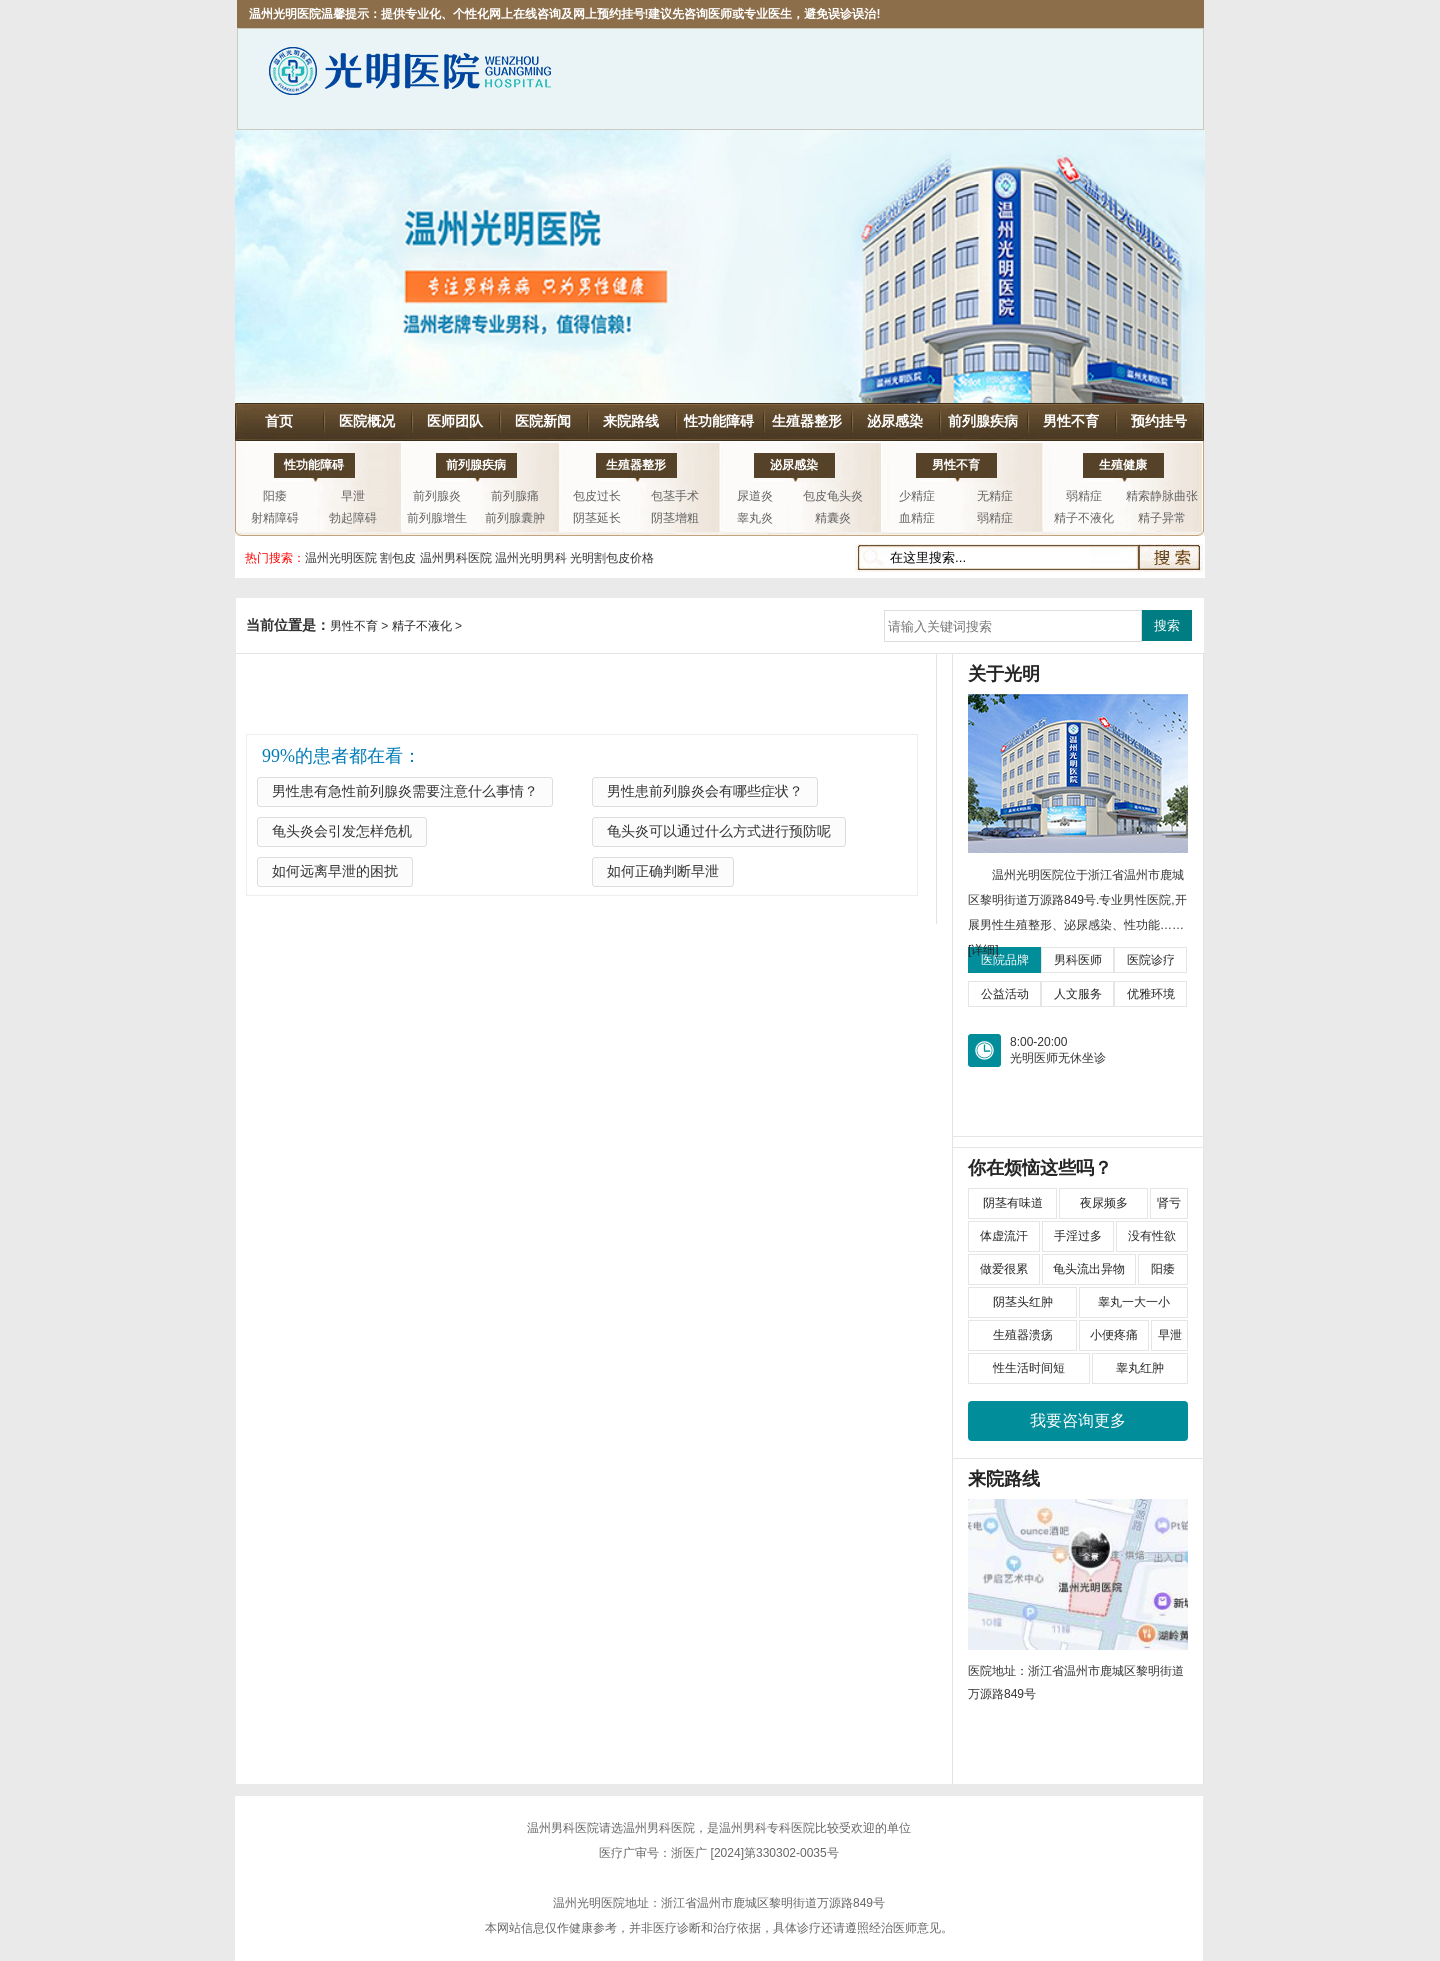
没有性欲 (1152, 1236)
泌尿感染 (895, 421)
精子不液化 (1084, 518)
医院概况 (367, 421)
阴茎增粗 (675, 518)
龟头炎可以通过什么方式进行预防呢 (719, 831)
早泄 (353, 496)
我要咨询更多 (1078, 1420)
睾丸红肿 (1140, 1368)
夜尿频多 (1104, 1203)
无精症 (995, 496)
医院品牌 (1005, 960)
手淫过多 (1078, 1236)
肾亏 (1169, 1203)
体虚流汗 (1004, 1236)
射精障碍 (275, 518)
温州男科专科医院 (767, 1828)
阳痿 (275, 496)
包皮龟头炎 (833, 496)
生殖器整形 (807, 421)
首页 (279, 421)
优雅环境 (1151, 994)
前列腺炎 (437, 496)
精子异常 (1162, 518)
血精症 (917, 518)
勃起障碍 (353, 518)
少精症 (917, 496)
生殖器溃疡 (1023, 1335)
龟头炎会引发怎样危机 (342, 831)
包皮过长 (597, 496)
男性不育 (1071, 421)
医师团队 (455, 421)
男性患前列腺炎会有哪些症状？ (705, 791)
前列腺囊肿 (515, 518)
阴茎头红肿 (1023, 1302)
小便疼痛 (1114, 1335)
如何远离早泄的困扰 (335, 871)
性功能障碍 (719, 421)
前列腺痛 (515, 496)
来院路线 (631, 421)
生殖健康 (1123, 465)
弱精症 (995, 518)
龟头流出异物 (1089, 1269)
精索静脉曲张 (1162, 496)
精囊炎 (833, 518)
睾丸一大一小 (1134, 1302)
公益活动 (1005, 994)
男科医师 (1078, 960)
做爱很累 (1004, 1269)
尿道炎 (755, 496)
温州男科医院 (563, 1828)
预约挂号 (1159, 421)
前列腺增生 (437, 518)
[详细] (983, 950)
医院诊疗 (1151, 960)
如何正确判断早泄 (663, 871)
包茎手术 (675, 496)
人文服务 (1078, 994)
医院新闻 (543, 421)
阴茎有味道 (1013, 1203)
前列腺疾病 (983, 421)
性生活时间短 (1029, 1368)
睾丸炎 (755, 518)
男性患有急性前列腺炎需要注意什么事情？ (405, 791)
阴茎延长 (597, 518)
